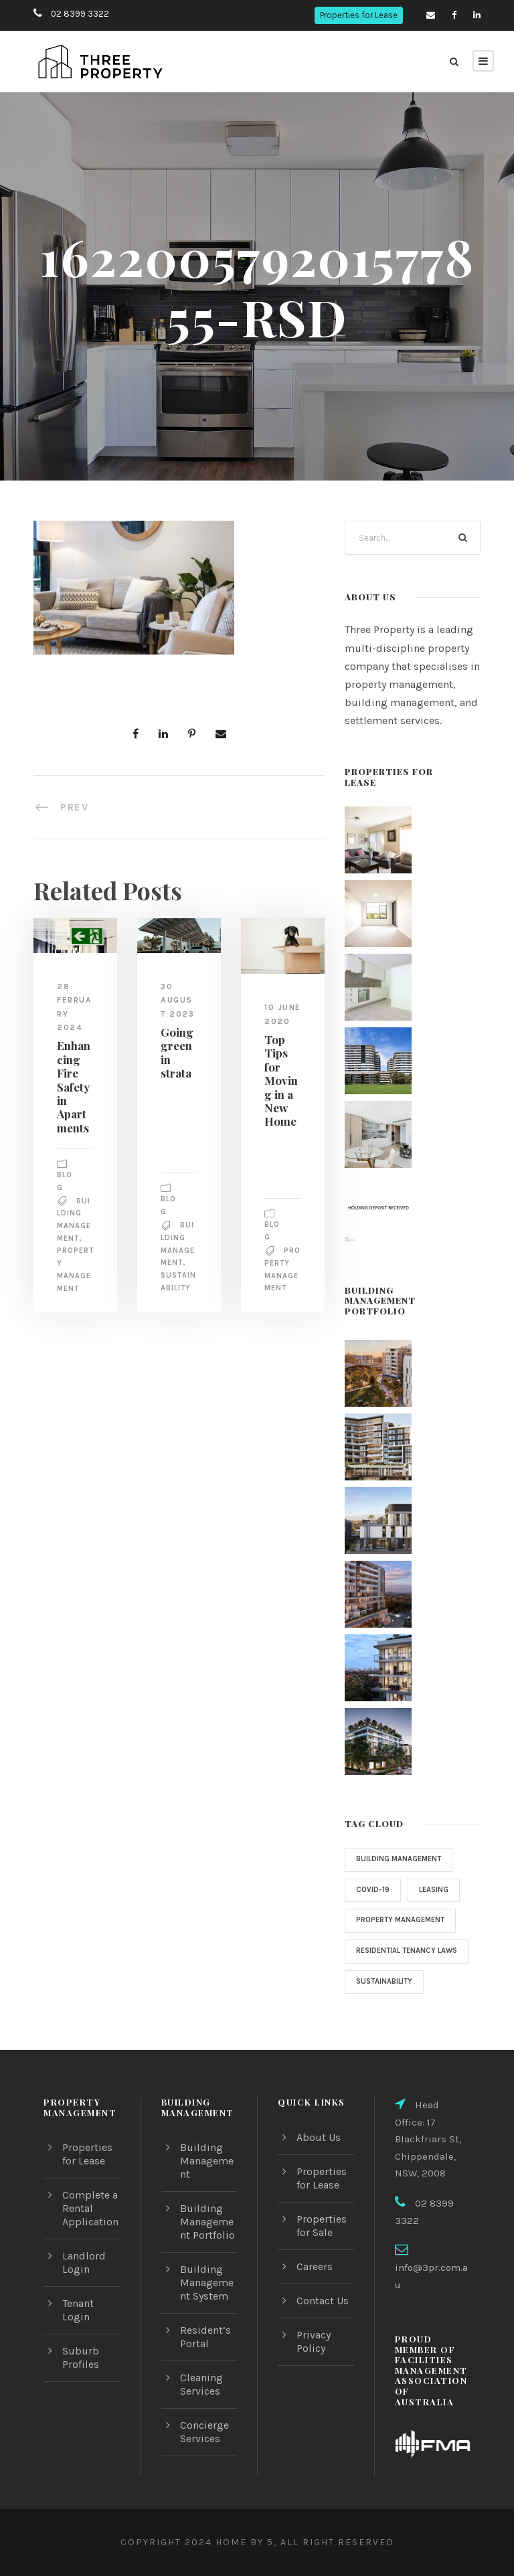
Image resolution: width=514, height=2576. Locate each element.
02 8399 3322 (78, 14)
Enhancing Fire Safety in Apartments (73, 1086)
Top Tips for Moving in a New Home (280, 1093)
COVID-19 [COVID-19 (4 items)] (373, 1890)
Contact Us (322, 2300)
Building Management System (207, 2282)
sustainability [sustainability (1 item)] (386, 1994)
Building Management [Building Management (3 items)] (401, 1859)
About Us (318, 2137)
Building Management (207, 2161)
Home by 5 (240, 2542)
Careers (315, 2266)
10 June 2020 (277, 1021)
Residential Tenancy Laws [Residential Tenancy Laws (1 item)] (399, 1957)
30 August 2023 (178, 999)
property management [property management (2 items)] (404, 1920)
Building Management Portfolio (207, 2222)
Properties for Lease (358, 15)
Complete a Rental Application (89, 2208)
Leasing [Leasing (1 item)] (436, 1890)
